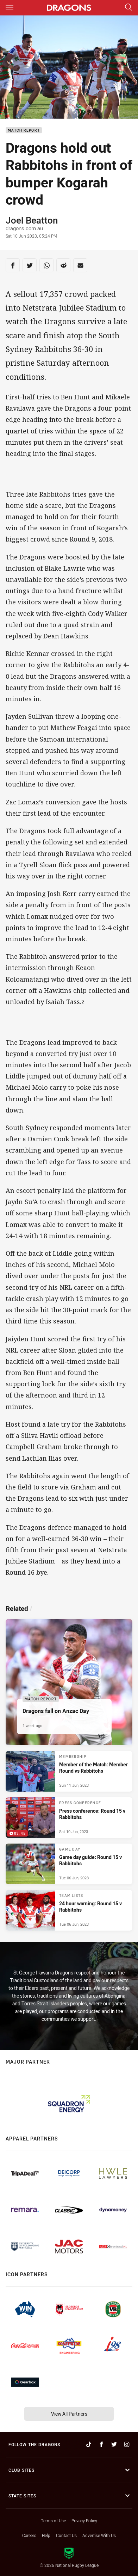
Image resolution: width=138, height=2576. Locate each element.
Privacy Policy (84, 2520)
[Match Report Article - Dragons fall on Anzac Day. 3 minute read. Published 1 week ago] (69, 1682)
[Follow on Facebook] (101, 2444)
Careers (29, 2535)
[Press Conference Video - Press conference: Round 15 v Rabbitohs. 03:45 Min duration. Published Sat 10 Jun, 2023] (69, 1817)
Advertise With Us (99, 2535)
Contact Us (66, 2535)
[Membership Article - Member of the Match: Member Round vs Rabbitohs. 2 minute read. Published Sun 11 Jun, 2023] (69, 1771)
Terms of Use (53, 2520)
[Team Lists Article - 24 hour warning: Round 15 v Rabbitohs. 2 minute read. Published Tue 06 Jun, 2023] (69, 1910)
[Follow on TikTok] (89, 2444)
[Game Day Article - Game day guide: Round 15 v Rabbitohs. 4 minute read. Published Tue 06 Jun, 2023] (69, 1864)
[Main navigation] (9, 8)
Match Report (24, 130)
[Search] (128, 7)
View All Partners (69, 2413)
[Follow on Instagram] (127, 2444)
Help (46, 2535)
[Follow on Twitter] (114, 2444)
